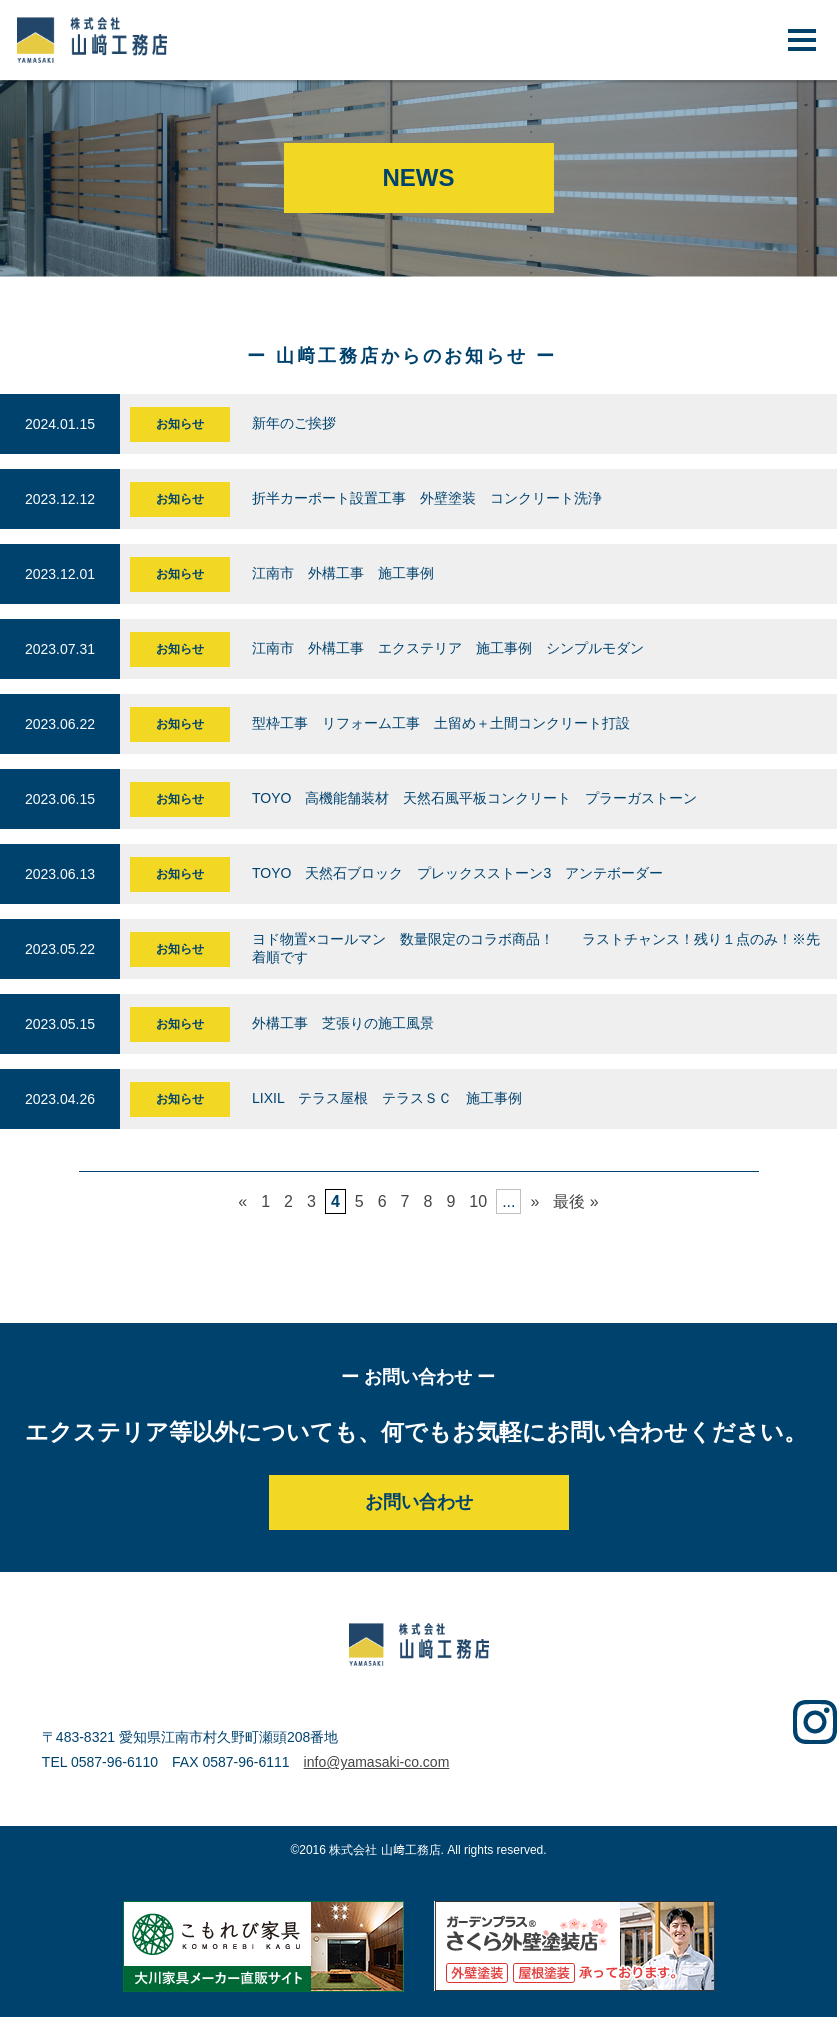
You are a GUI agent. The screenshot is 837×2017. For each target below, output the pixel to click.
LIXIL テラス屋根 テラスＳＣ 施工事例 (387, 1098)
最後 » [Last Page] (575, 1201)
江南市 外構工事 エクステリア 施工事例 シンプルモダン (448, 648)
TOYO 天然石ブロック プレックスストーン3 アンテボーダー (457, 873)
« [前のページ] (242, 1201)
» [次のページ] (534, 1201)
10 (478, 1201)
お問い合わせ (419, 1502)
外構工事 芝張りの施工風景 (357, 1023)
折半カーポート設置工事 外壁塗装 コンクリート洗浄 (434, 498)
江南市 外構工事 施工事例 (343, 573)
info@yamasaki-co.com (377, 1762)
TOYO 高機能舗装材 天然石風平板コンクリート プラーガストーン (474, 798)
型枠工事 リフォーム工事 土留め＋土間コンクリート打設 (448, 723)
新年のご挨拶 (294, 423)
